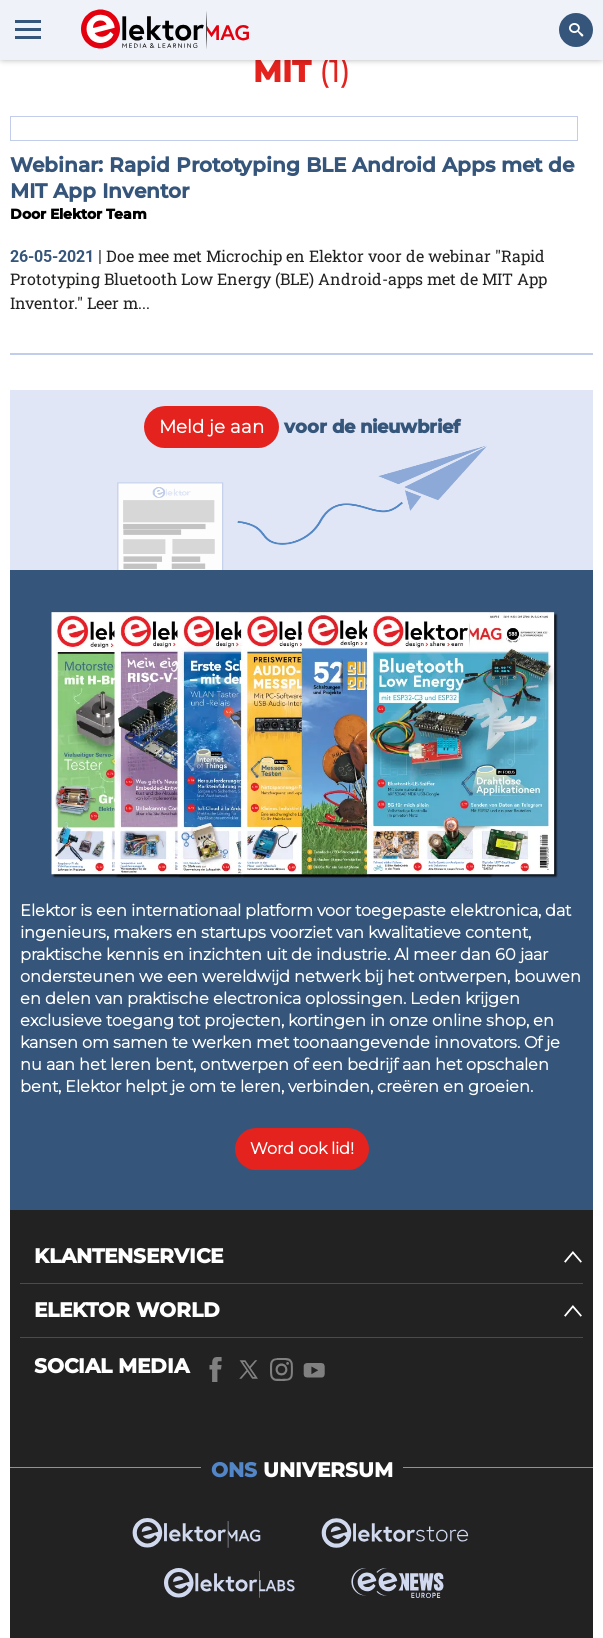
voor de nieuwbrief (302, 427)
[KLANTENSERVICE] (308, 1256)
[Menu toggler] (28, 29)
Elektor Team (98, 214)
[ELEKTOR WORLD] (308, 1310)
